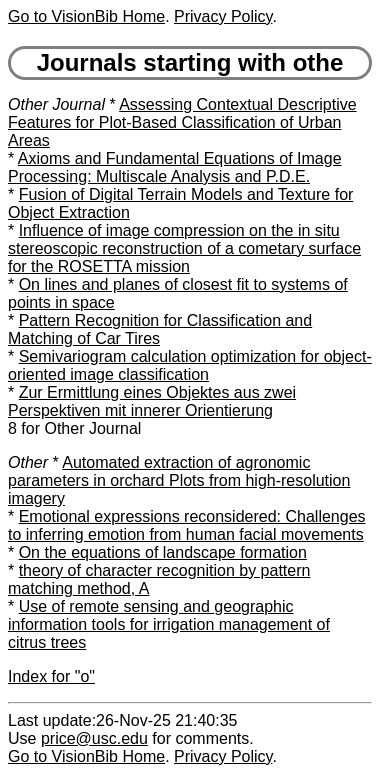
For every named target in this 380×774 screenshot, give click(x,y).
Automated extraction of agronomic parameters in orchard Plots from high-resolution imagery (179, 480)
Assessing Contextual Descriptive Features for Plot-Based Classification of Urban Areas (182, 122)
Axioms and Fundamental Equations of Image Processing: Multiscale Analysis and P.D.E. (175, 167)
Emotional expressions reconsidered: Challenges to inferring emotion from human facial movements (187, 525)
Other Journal (56, 104)
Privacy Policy (223, 16)
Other (28, 462)
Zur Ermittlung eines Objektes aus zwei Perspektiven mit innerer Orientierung (152, 401)
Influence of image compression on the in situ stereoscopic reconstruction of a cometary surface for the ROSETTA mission (184, 248)
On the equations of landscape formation (163, 552)
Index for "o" (51, 676)
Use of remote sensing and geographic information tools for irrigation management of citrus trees (169, 624)
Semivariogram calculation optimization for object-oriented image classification (190, 365)
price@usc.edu (94, 738)
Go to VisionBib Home (86, 16)
